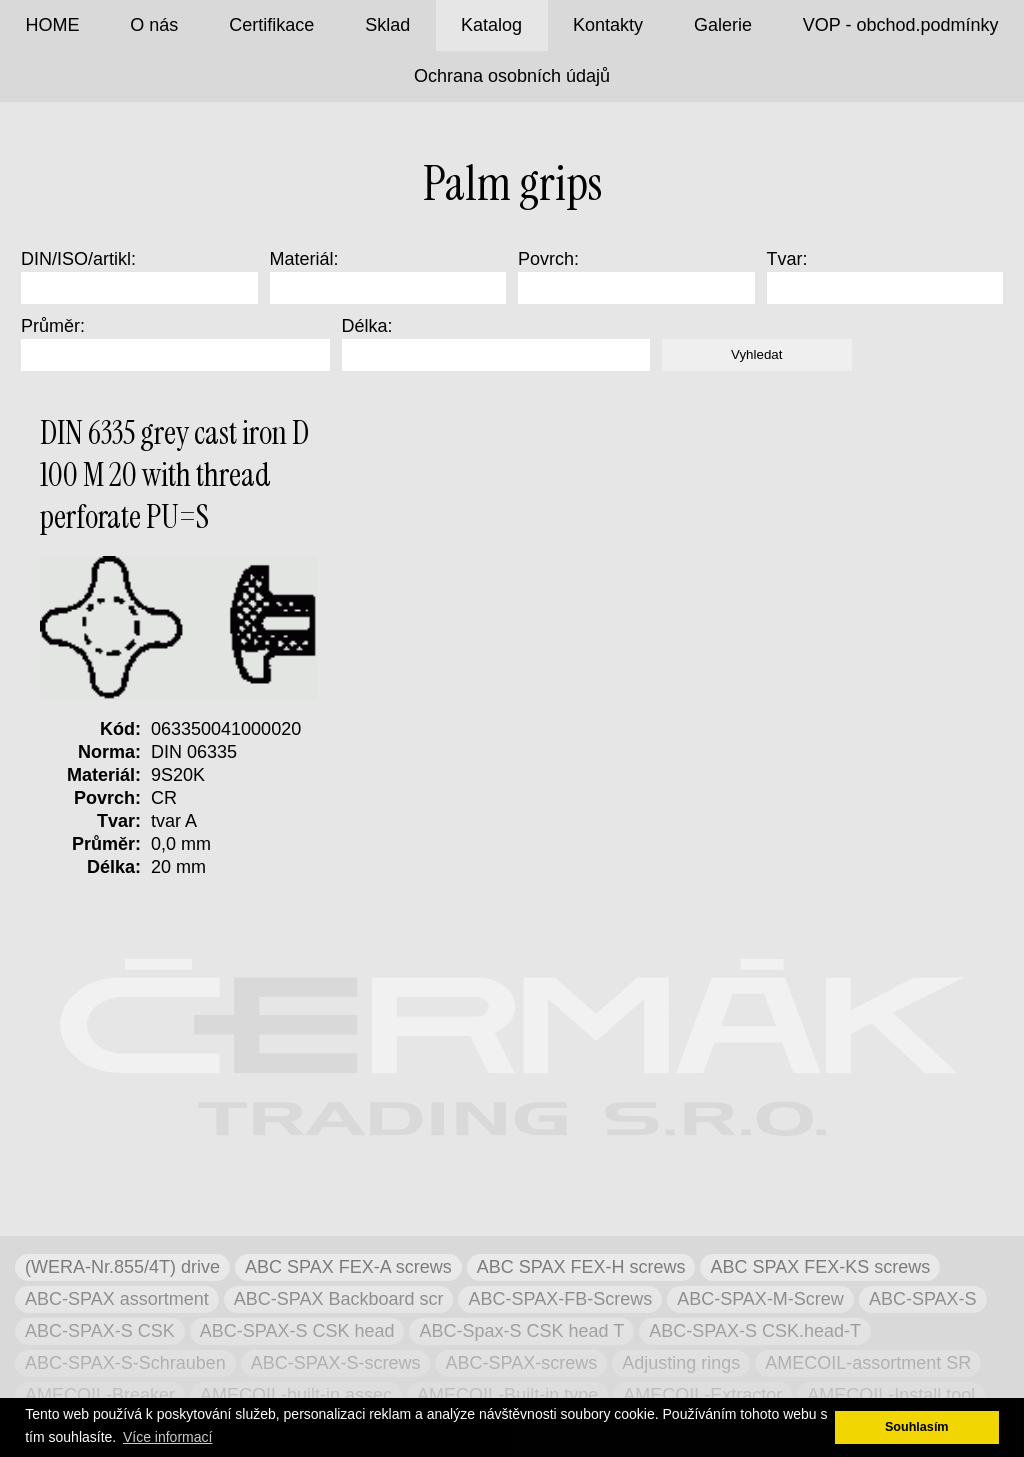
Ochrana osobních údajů (512, 76)
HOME (52, 25)
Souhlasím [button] (917, 1427)
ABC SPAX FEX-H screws (581, 1267)
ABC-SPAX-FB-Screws (560, 1299)
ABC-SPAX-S (923, 1299)
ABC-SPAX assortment (117, 1299)
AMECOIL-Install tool (891, 1395)
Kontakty (608, 25)
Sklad (387, 25)
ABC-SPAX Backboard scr (339, 1299)
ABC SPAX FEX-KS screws (820, 1267)
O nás (154, 25)
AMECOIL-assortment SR (868, 1363)
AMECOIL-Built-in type (507, 1395)
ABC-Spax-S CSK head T (521, 1331)
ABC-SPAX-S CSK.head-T (755, 1331)
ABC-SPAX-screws (521, 1363)
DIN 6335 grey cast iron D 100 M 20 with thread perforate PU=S (174, 475)
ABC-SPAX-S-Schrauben (125, 1363)
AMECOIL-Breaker (100, 1395)
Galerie (723, 25)
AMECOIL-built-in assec (296, 1395)
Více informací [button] (167, 1437)
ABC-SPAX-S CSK (100, 1331)
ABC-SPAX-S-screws (336, 1363)
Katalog (491, 25)
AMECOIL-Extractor (702, 1395)
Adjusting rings (681, 1363)
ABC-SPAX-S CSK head (297, 1331)
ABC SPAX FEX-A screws (348, 1267)
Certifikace (271, 25)
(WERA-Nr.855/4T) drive (122, 1267)
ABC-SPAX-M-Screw (760, 1299)
